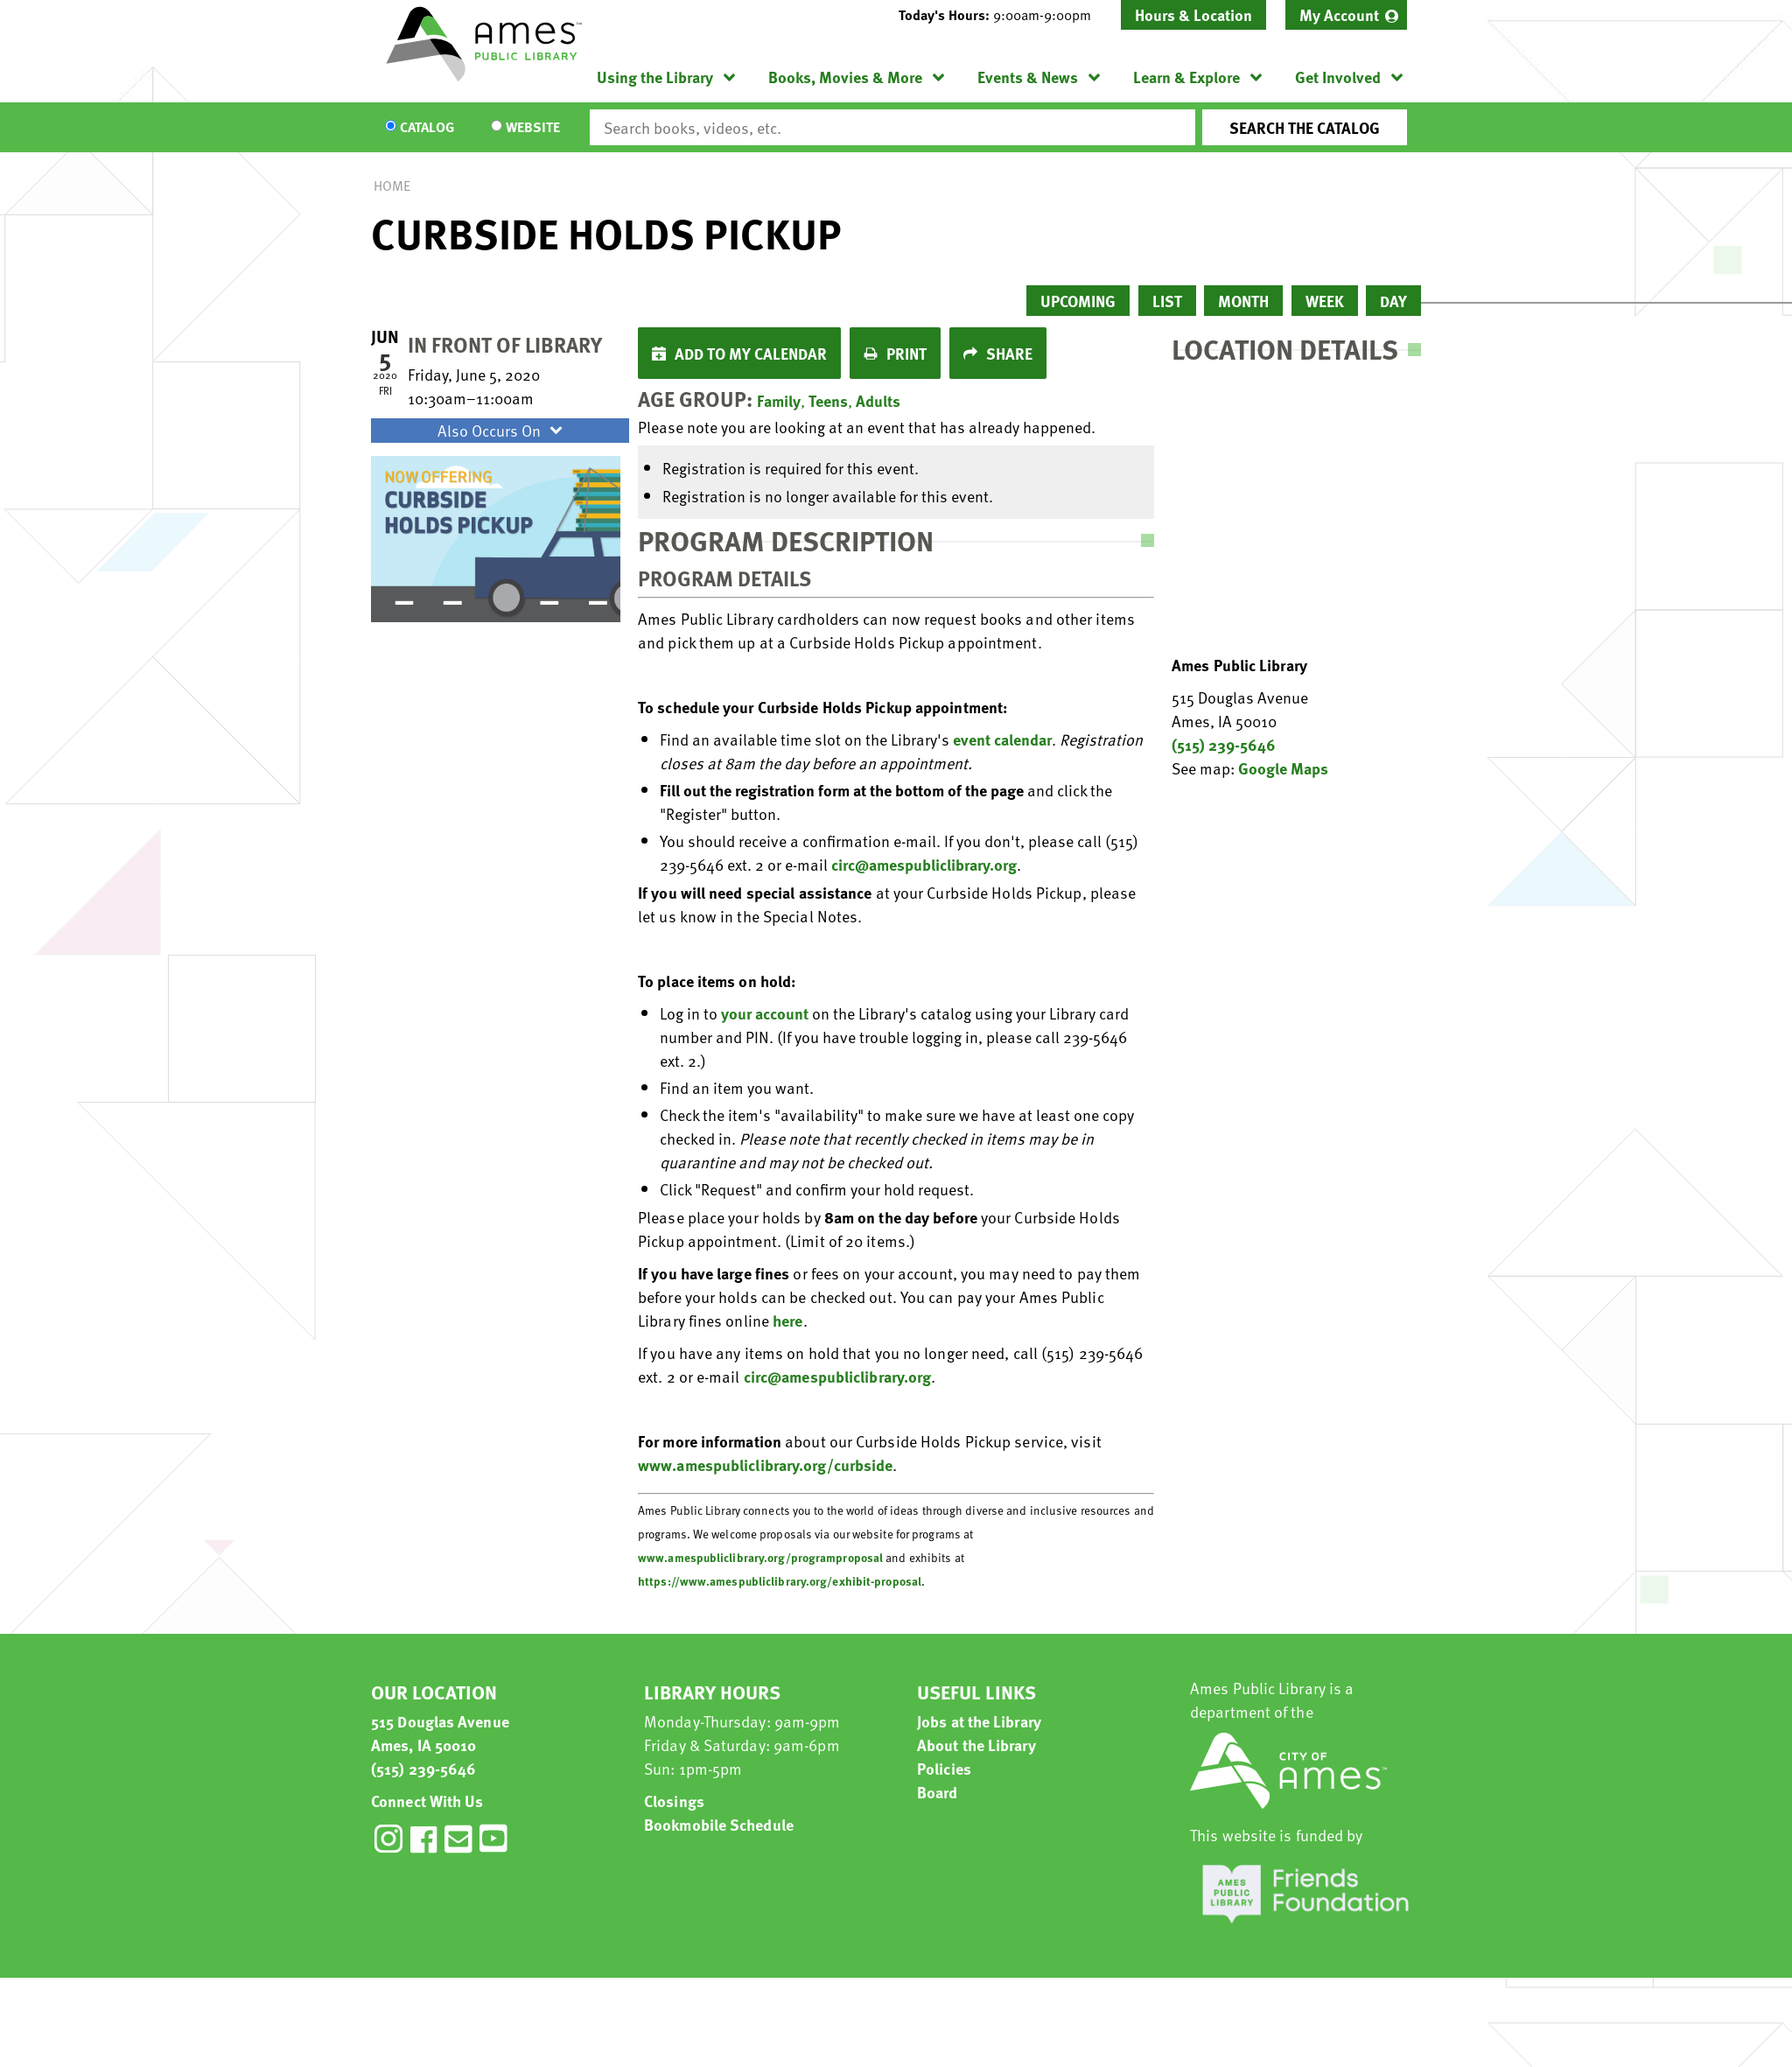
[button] (1002, 15)
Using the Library (655, 76)
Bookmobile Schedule (719, 1824)
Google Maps (1283, 768)
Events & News (1027, 76)
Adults (878, 400)
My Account (1339, 14)
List (1167, 300)
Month (1243, 300)
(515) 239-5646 (1224, 744)
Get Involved (1338, 76)
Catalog (427, 128)
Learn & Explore (1186, 76)
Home (392, 185)
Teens (828, 400)
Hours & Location (1193, 14)
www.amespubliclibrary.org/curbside (765, 1464)
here (787, 1320)
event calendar (1002, 739)
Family (779, 400)
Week (1325, 300)
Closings (674, 1800)
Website (533, 128)
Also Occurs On (502, 430)
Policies (944, 1768)
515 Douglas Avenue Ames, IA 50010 (440, 1732)
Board (937, 1792)
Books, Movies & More (845, 76)
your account (764, 1013)
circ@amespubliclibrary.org (924, 864)
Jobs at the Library (979, 1721)
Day (1393, 300)
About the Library (976, 1744)
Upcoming (1078, 300)
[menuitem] (1346, 15)
